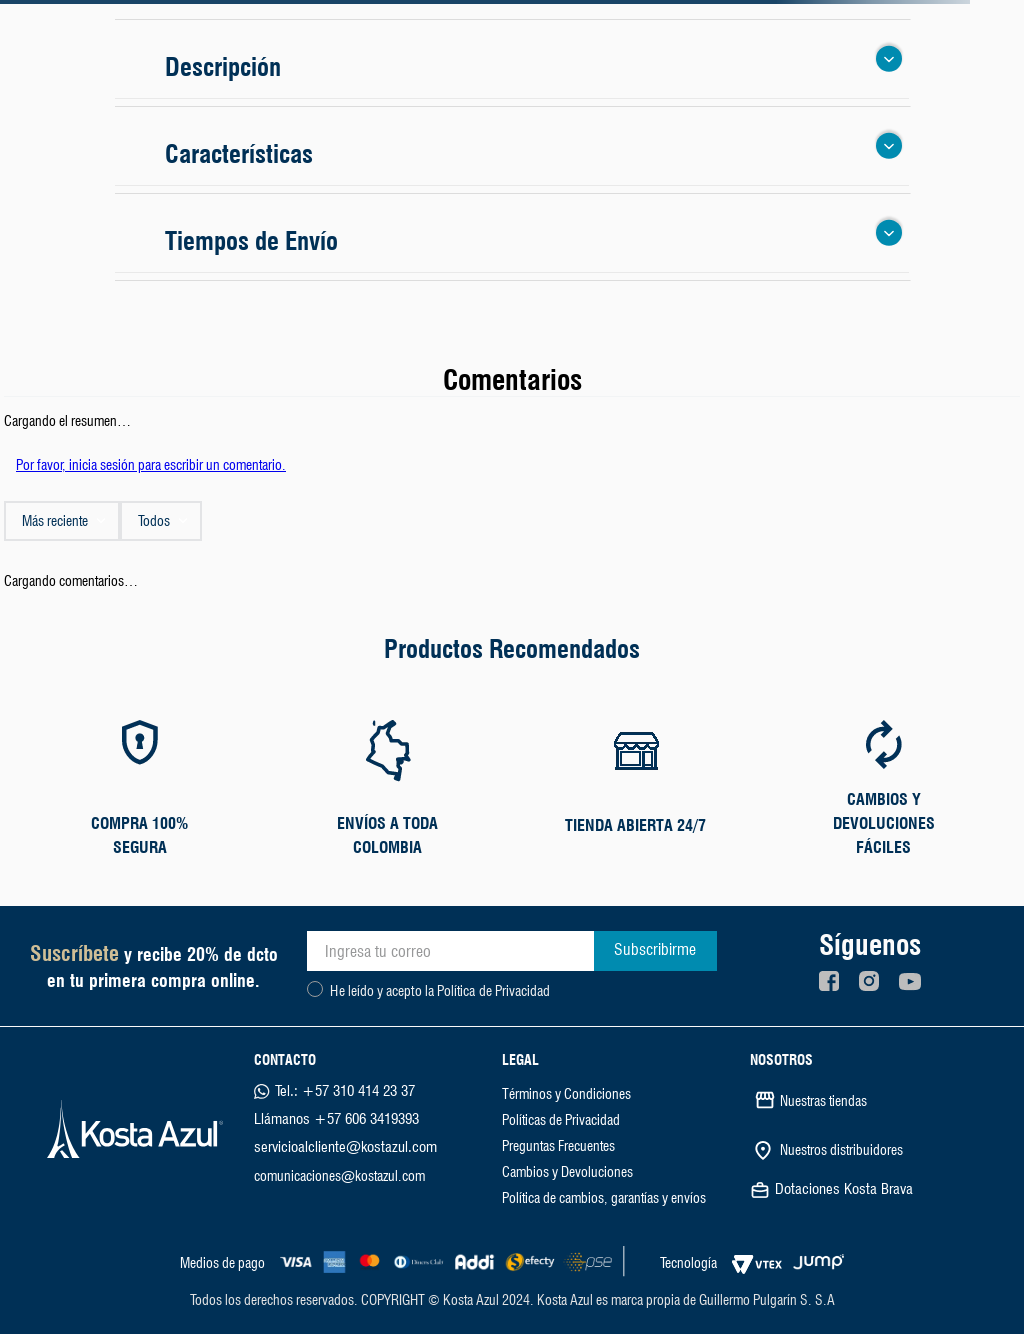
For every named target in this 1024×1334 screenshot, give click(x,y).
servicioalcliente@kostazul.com (345, 1147)
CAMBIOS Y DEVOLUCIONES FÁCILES (884, 823)
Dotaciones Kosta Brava (844, 1189)
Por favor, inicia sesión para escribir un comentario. (151, 465)
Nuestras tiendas (823, 1101)
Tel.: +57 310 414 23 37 (345, 1091)
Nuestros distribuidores (841, 1150)
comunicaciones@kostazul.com (339, 1176)
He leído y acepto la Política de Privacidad (440, 991)
